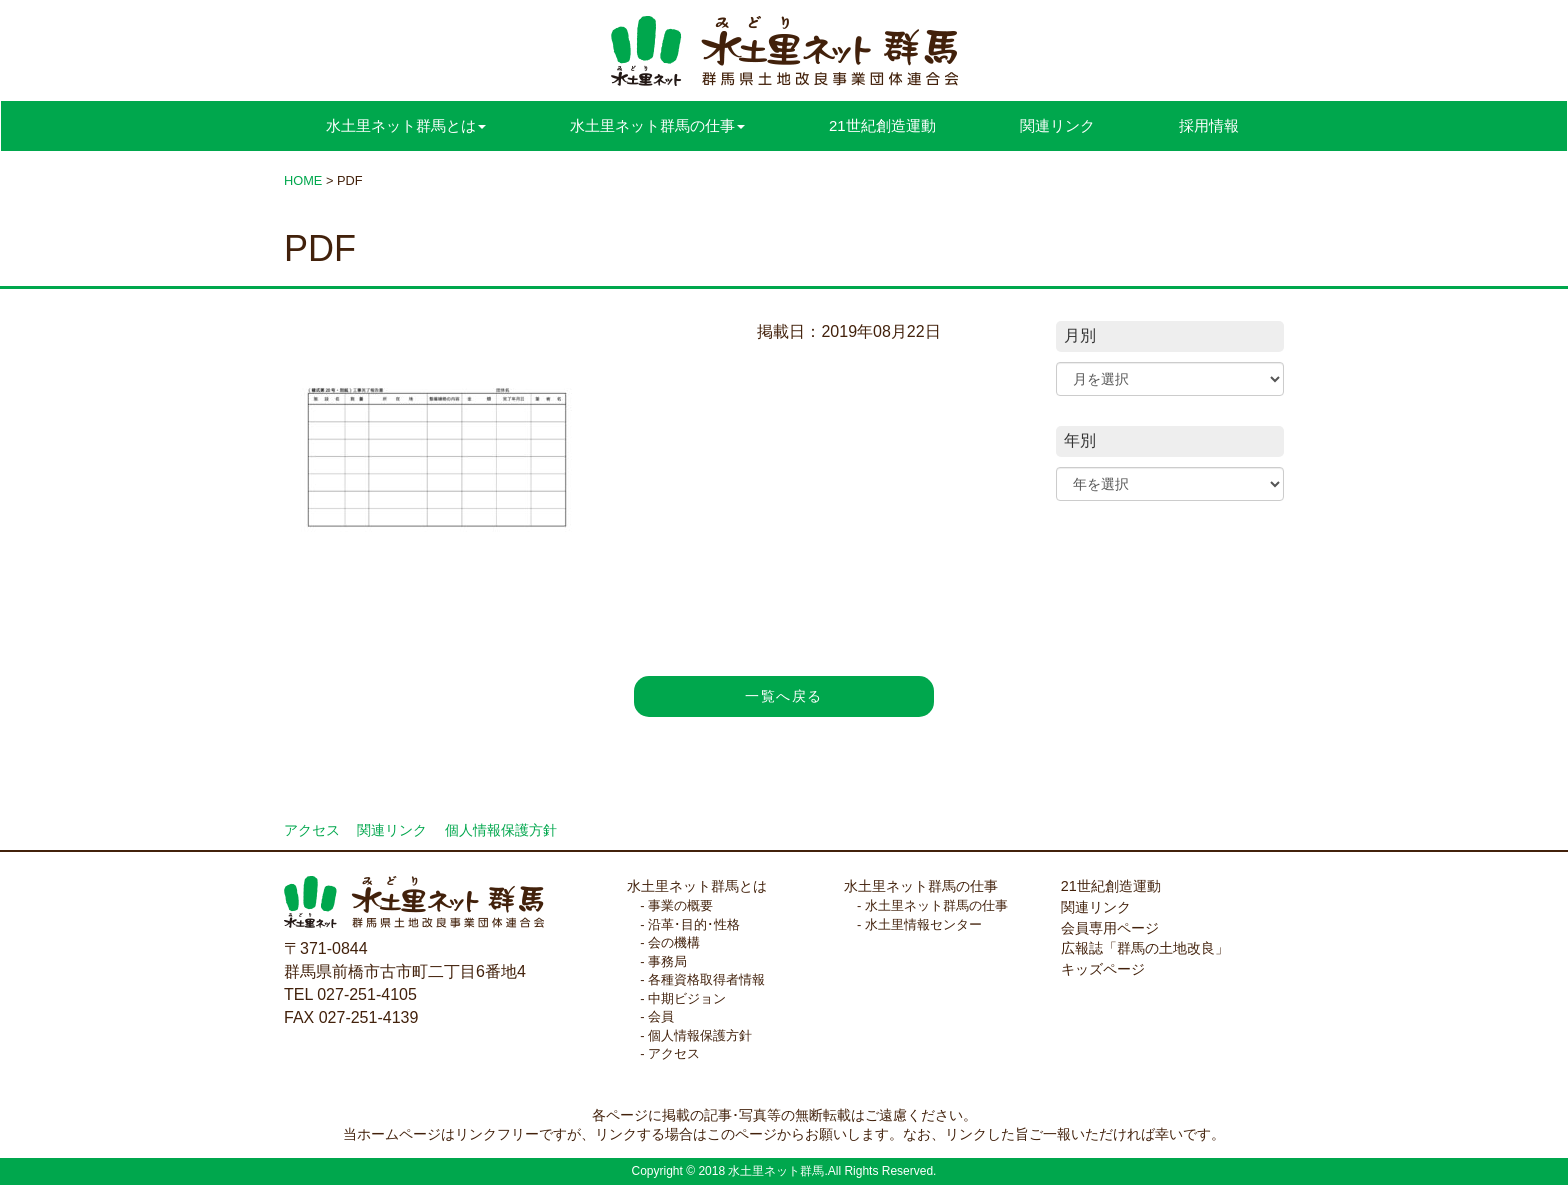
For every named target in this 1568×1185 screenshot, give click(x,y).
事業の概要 (680, 905)
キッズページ (1103, 969)
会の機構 (674, 942)
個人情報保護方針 (501, 830)
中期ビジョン (687, 998)
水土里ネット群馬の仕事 (921, 886)
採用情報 (1209, 125)
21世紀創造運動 (882, 125)
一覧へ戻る (783, 696)
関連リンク (1057, 125)
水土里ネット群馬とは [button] (406, 125)
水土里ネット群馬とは (697, 886)
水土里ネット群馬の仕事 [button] (657, 125)
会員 (661, 1016)
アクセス (312, 830)
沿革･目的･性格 (694, 924)
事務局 (667, 961)
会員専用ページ (1110, 928)
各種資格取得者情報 (706, 979)
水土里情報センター (923, 924)
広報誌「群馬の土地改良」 (1145, 948)
